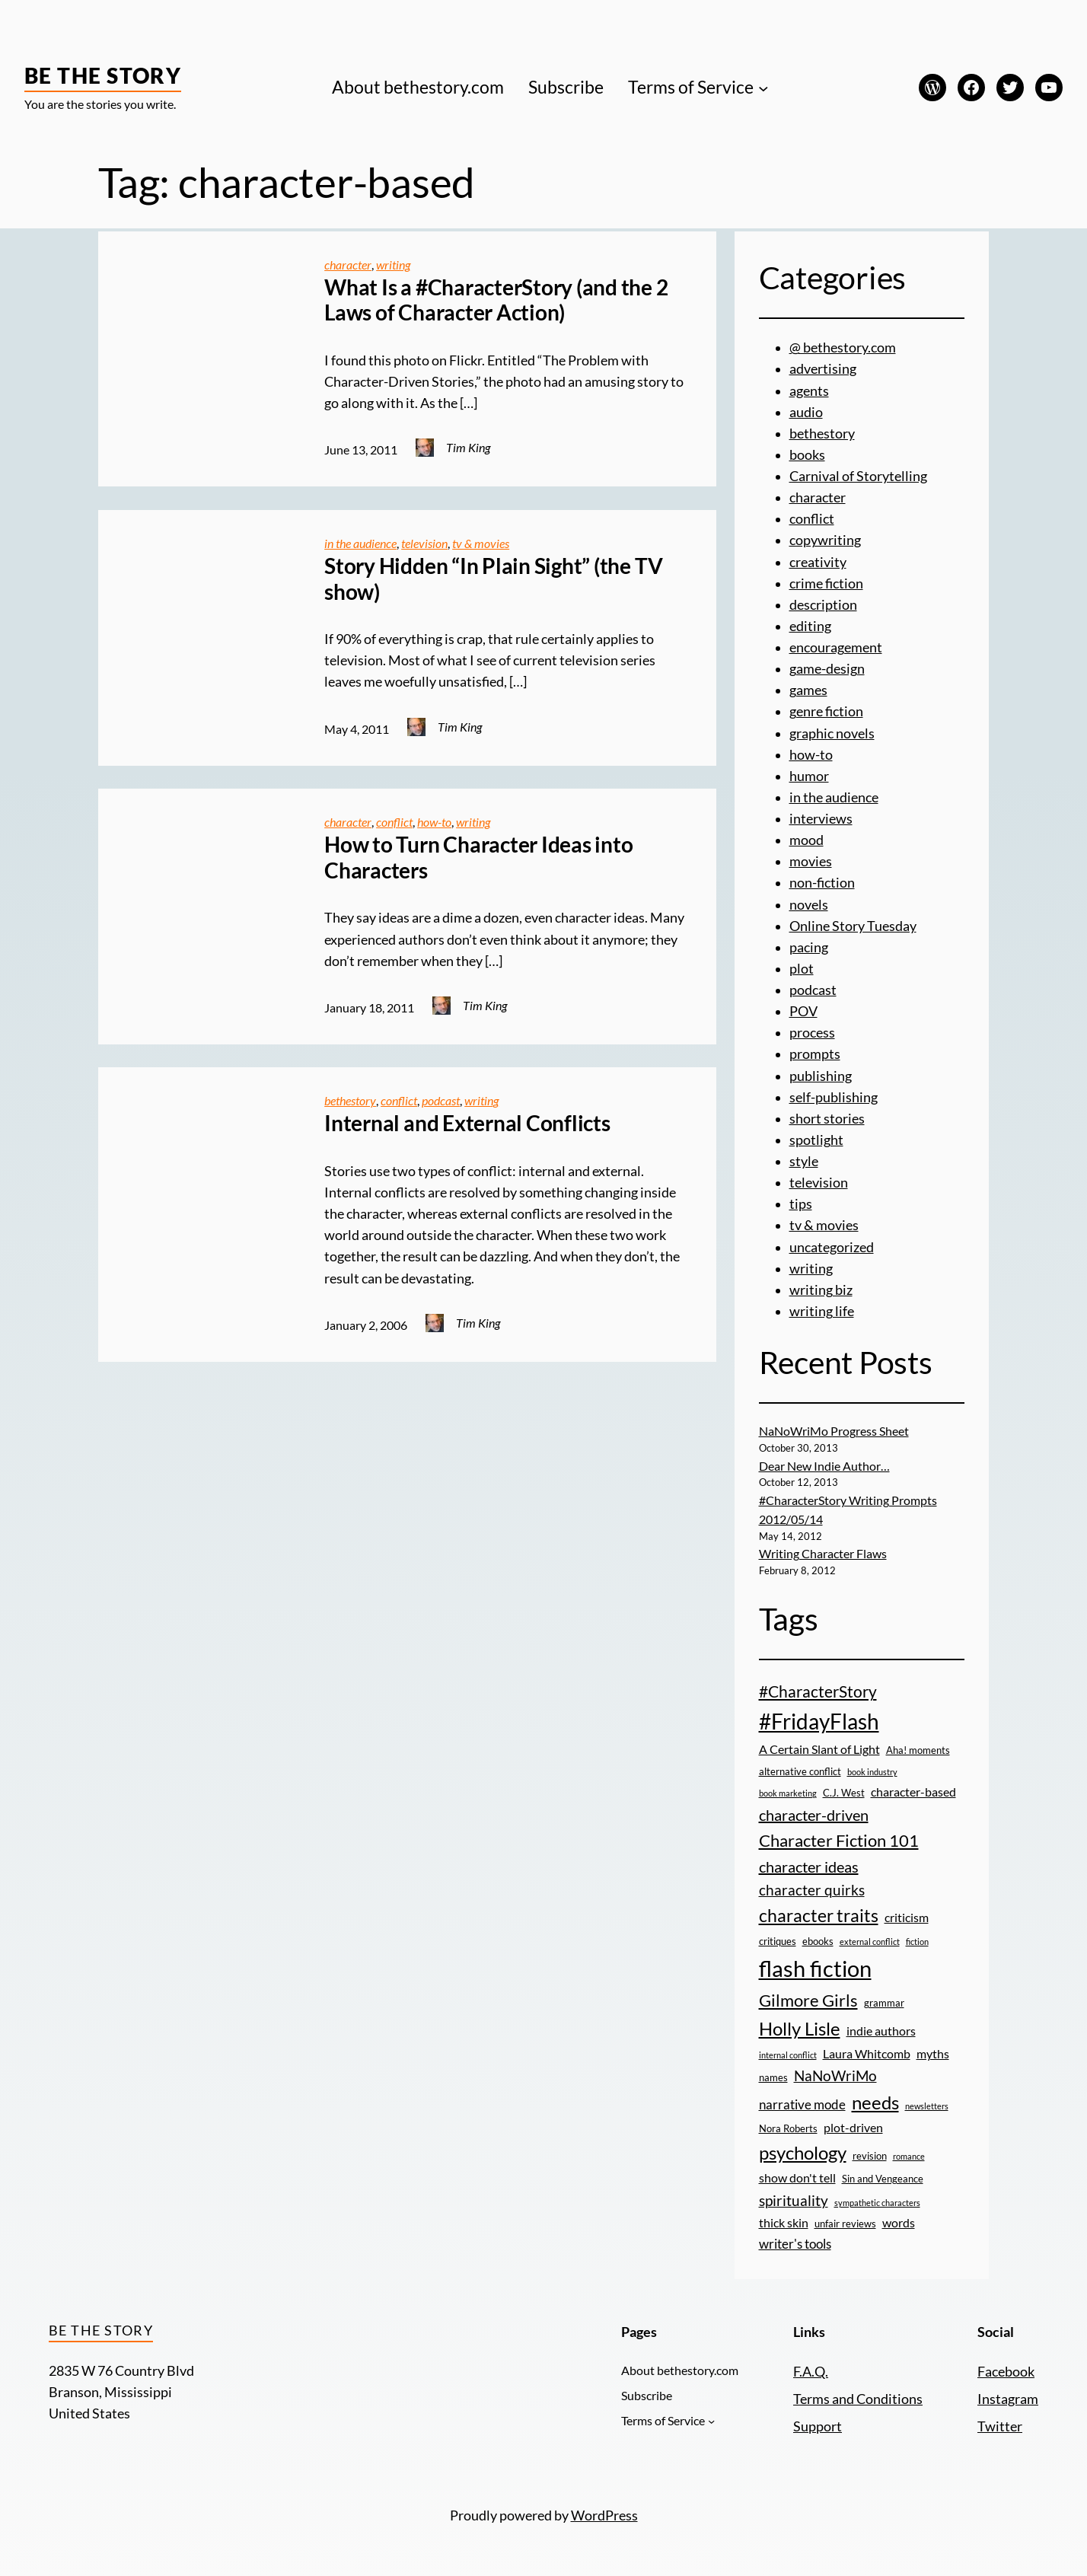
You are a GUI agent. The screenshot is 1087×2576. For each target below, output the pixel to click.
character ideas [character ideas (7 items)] (809, 1866)
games (808, 690)
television (424, 543)
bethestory (350, 1101)
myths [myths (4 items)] (932, 2054)
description (823, 605)
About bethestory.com (418, 87)
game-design (827, 669)
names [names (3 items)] (773, 2077)
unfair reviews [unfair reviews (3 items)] (845, 2223)
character (347, 265)
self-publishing (833, 1097)
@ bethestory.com (842, 347)
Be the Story (102, 75)
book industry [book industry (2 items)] (872, 1772)
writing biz (821, 1290)
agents (809, 391)
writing (393, 265)
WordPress (604, 2515)
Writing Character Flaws (823, 1554)
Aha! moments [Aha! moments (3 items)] (918, 1750)
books (807, 455)
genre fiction (826, 711)
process (812, 1033)
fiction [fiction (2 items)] (917, 1941)
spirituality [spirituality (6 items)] (793, 2200)
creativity (817, 562)
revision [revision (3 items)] (870, 2156)
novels (808, 905)
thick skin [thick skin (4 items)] (783, 2223)
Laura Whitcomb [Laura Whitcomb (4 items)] (866, 2054)
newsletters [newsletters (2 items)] (926, 2106)
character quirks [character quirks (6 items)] (812, 1890)
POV (803, 1011)
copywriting (825, 540)
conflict (394, 822)
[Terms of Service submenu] (763, 87)
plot (801, 969)
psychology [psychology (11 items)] (802, 2152)
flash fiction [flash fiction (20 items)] (815, 1968)
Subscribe (566, 87)
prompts (814, 1054)
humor (809, 776)
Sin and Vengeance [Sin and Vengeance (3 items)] (882, 2179)
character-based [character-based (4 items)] (913, 1792)
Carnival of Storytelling (858, 476)
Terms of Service (691, 87)
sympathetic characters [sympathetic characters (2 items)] (877, 2203)
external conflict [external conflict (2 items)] (870, 1941)
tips (800, 1204)
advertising (822, 369)
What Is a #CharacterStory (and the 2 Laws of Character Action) (496, 300)
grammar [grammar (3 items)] (884, 2003)
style (803, 1161)
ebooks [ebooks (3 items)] (818, 1941)
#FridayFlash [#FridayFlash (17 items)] (819, 1721)
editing (810, 626)
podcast (441, 1101)
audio (806, 412)
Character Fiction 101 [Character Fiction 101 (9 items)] (839, 1840)
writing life (821, 1311)
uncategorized (831, 1247)
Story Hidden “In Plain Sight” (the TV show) (493, 578)
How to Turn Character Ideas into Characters (478, 857)
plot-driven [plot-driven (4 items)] (853, 2127)
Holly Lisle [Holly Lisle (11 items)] (799, 2028)
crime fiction (826, 583)
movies (810, 861)
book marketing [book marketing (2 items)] (788, 1793)
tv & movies (480, 543)
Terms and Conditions (858, 2399)
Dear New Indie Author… (824, 1466)
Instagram (1007, 2399)
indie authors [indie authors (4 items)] (881, 2031)
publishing (820, 1076)
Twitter (999, 2426)
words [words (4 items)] (898, 2223)
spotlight (816, 1140)
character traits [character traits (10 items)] (818, 1915)
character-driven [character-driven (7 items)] (814, 1815)
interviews (821, 819)
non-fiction (822, 883)
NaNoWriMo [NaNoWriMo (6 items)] (835, 2075)
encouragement (835, 647)
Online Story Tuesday (852, 926)
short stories (827, 1119)
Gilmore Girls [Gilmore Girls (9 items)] (808, 2000)
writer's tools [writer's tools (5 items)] (795, 2244)
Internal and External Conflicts (467, 1123)
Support (817, 2426)
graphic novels (832, 733)
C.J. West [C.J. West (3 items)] (844, 1793)
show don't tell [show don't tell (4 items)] (797, 2178)
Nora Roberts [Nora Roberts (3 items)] (788, 2128)
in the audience (360, 543)
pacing (808, 947)
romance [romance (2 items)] (909, 2156)
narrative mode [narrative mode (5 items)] (802, 2104)
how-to (434, 822)
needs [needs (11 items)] (875, 2102)
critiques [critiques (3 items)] (777, 1941)
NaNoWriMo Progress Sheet (834, 1431)
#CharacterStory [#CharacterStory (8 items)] (818, 1691)
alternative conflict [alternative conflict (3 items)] (800, 1771)
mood (806, 840)
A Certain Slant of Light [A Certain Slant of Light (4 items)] (819, 1749)
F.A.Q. (810, 2372)
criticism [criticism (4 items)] (907, 1917)
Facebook (1005, 2372)
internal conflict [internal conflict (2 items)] (788, 2055)
